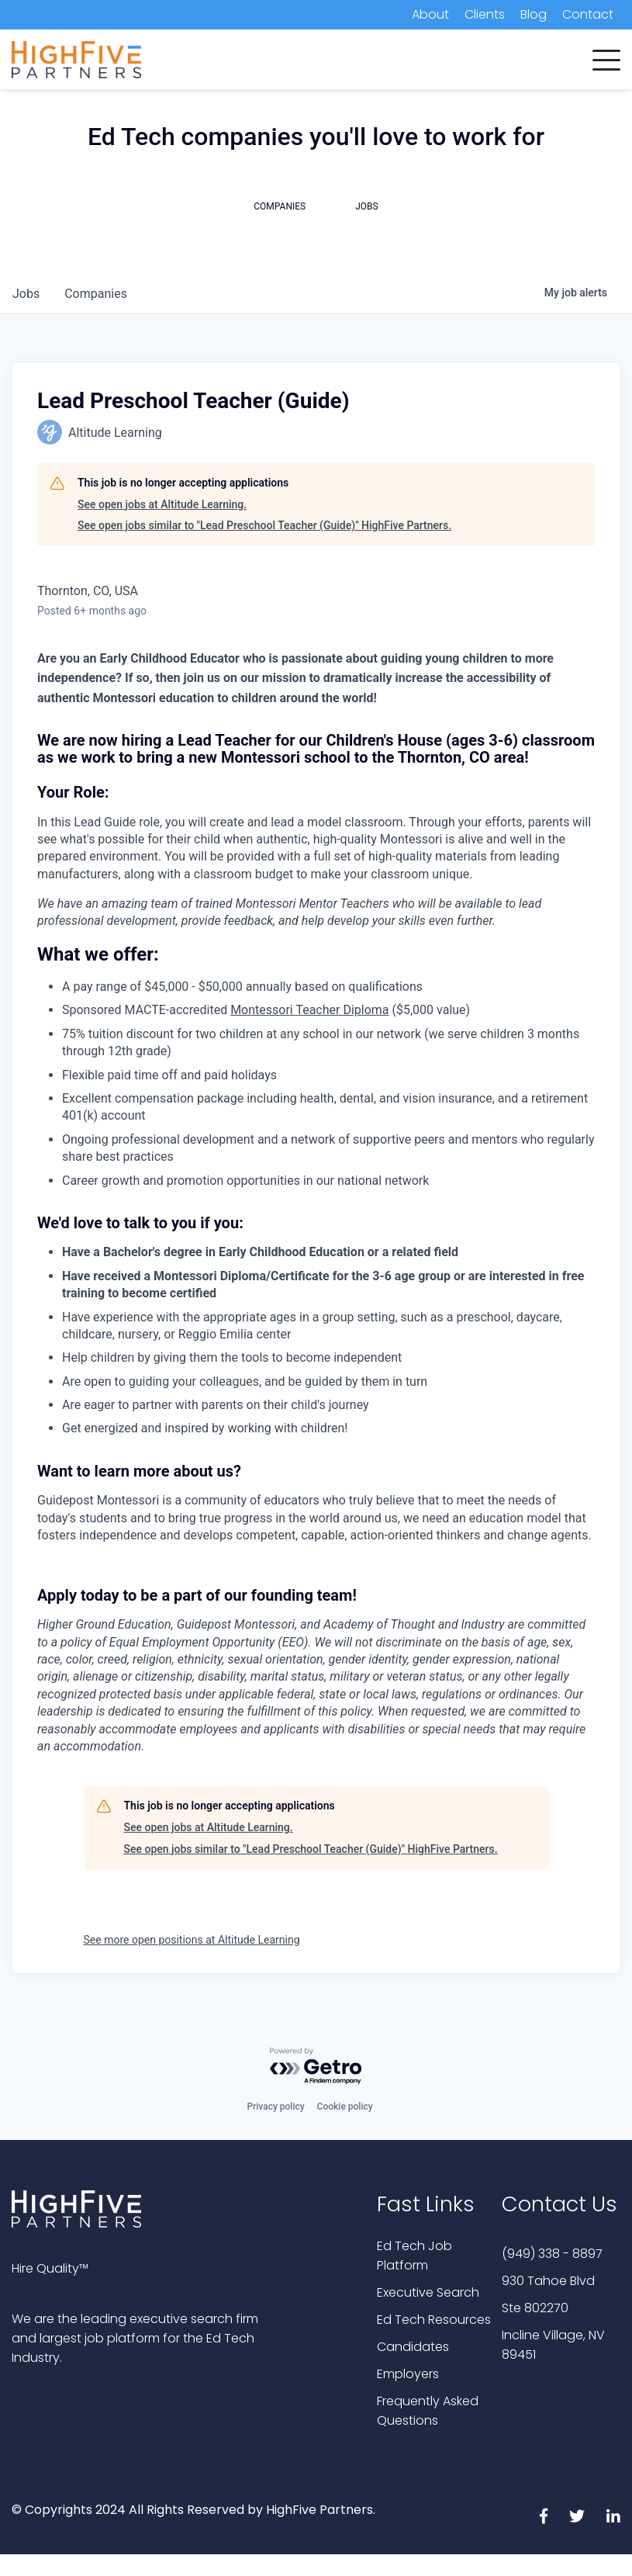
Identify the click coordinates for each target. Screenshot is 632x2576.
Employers (408, 2374)
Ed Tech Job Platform (414, 2255)
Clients (485, 14)
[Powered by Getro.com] (316, 2067)
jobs (26, 293)
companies (95, 293)
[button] (606, 56)
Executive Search (428, 2292)
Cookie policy (345, 2106)
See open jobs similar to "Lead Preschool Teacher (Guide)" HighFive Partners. (264, 525)
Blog (533, 14)
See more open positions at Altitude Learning (192, 1940)
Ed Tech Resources (434, 2319)
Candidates (413, 2347)
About (430, 14)
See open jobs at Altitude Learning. (162, 504)
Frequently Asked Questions (427, 2410)
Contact (587, 14)
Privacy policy (275, 2106)
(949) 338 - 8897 (552, 2254)
